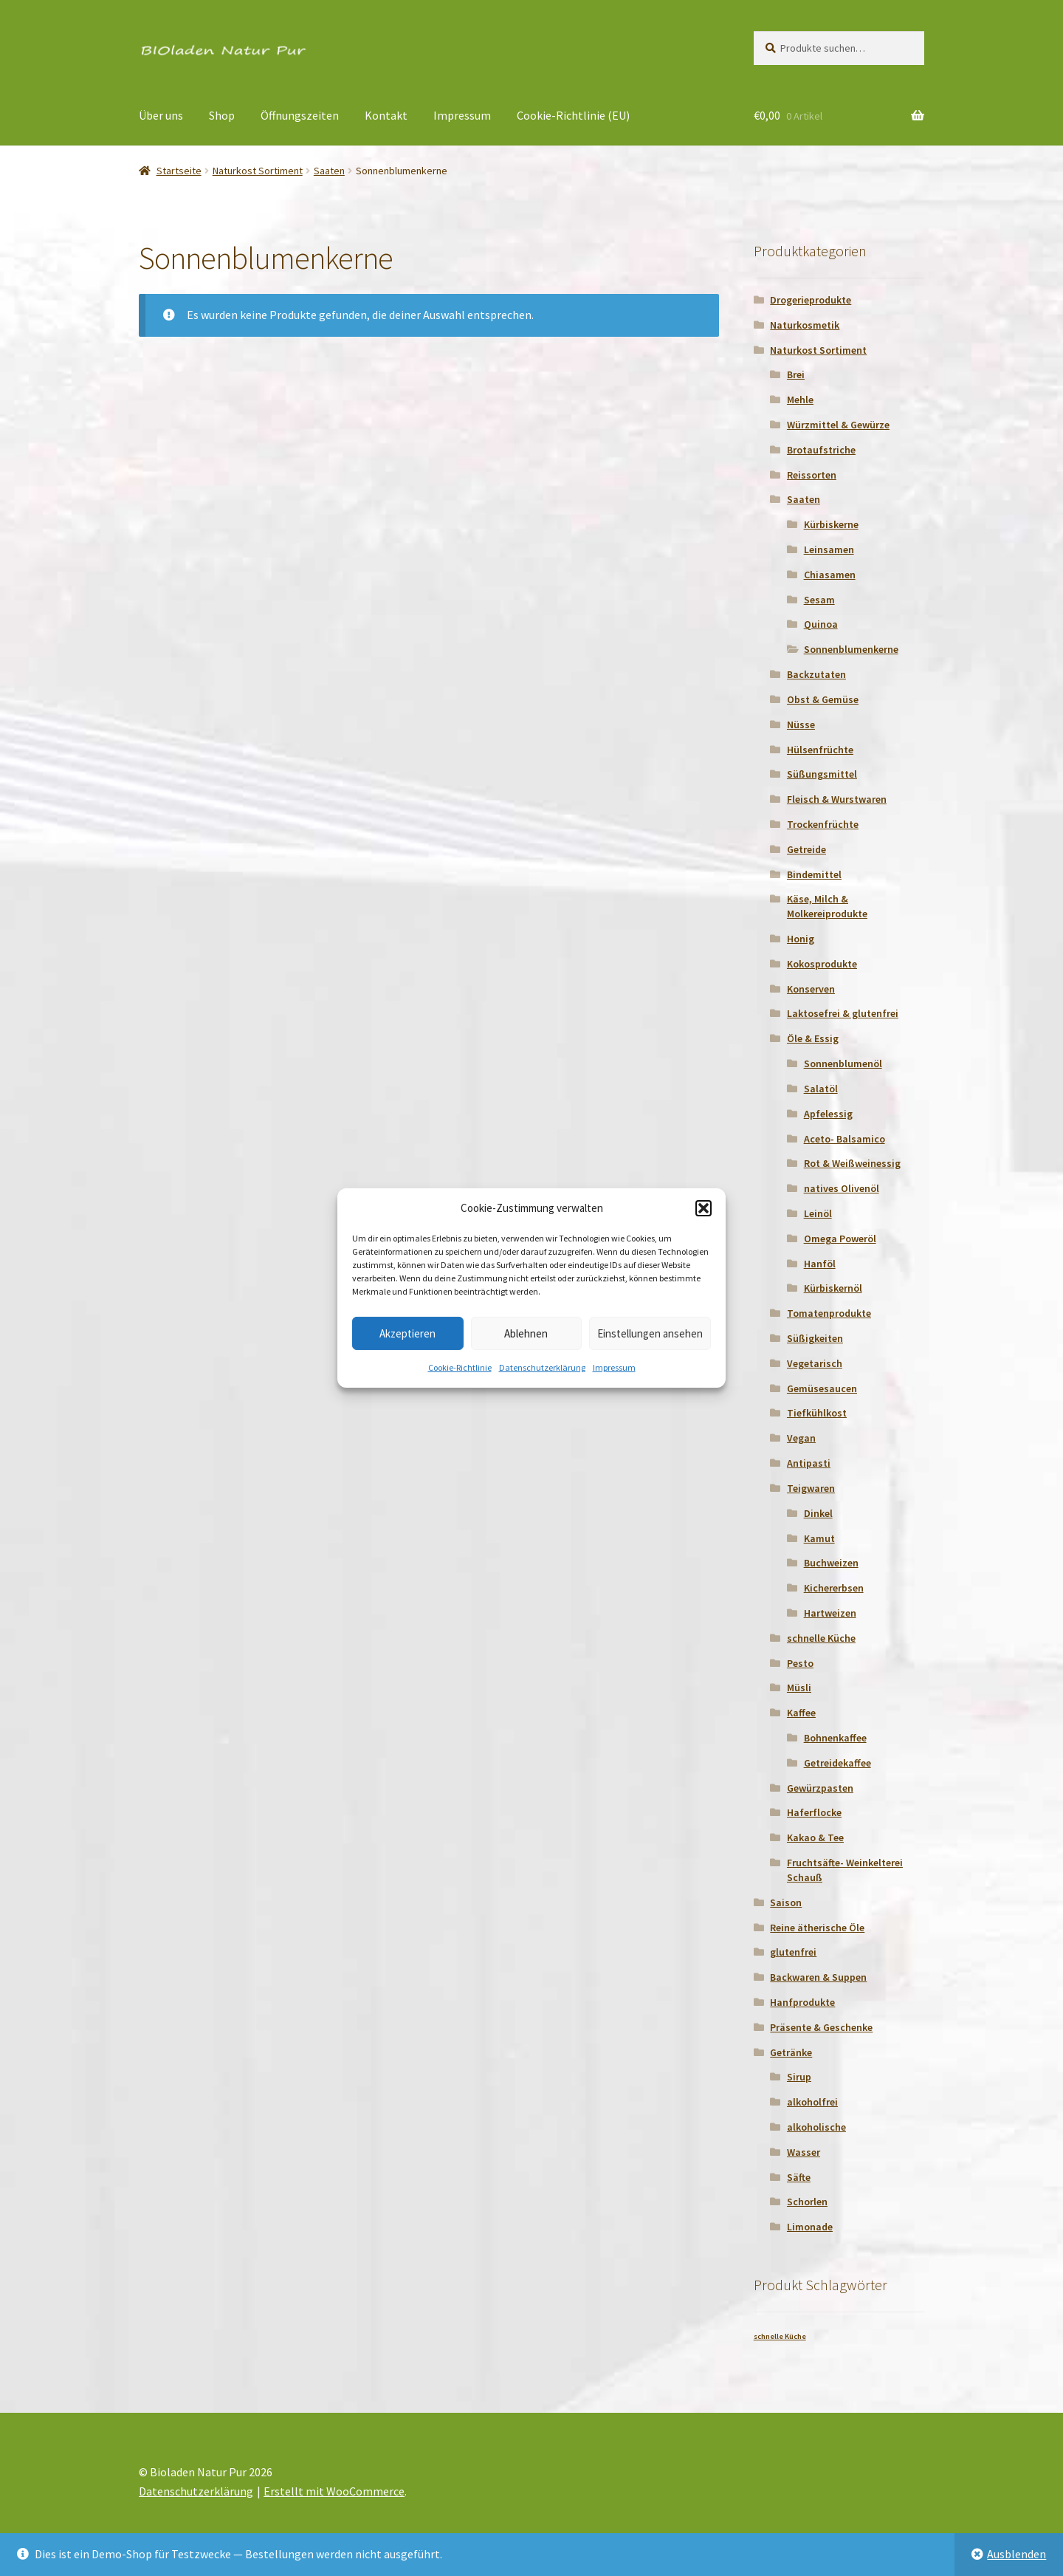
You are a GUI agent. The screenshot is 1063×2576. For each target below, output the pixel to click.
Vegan (801, 1438)
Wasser (803, 2152)
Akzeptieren (407, 1333)
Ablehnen (526, 1333)
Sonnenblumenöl (843, 1063)
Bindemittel (814, 874)
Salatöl (821, 1088)
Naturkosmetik (804, 325)
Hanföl (820, 1263)
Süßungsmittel (822, 774)
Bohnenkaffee (835, 1737)
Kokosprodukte (822, 963)
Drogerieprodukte (810, 299)
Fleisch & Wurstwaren (837, 799)
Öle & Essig (813, 1038)
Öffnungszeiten (300, 115)
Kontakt (386, 115)
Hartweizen (830, 1613)
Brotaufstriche (821, 449)
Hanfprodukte (802, 2002)
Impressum (614, 1367)
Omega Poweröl (840, 1238)
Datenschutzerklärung (542, 1367)
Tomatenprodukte (829, 1313)
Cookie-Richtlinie (460, 1367)
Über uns (161, 115)
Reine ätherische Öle (817, 1927)
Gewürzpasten (820, 1788)
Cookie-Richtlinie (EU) (573, 115)
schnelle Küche (821, 1638)
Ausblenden (1016, 2553)
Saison (786, 1902)
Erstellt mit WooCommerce (334, 2491)
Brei (796, 374)
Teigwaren (811, 1488)
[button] (703, 1208)
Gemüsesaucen (822, 1388)
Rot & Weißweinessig (852, 1163)
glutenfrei (793, 1952)
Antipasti (808, 1463)
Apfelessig (828, 1113)
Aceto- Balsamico (844, 1138)
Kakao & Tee (815, 1837)
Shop (222, 115)
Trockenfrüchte (823, 824)
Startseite (179, 170)
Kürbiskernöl (833, 1288)
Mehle (800, 399)
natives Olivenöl (841, 1188)
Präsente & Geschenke (821, 2027)
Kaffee (801, 1712)
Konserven (811, 989)
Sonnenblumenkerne (851, 649)
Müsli (799, 1687)
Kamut (819, 1538)
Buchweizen (831, 1562)
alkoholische (816, 2127)
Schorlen (807, 2201)
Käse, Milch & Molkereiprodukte (827, 906)
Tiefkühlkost (817, 1412)
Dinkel (818, 1513)
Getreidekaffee (837, 1763)
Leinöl (818, 1213)
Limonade (810, 2226)
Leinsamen (829, 549)
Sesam (819, 599)
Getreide (806, 849)
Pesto (800, 1663)
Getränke (791, 2052)
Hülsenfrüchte (820, 749)
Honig (800, 938)
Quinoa (821, 624)
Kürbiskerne (831, 524)
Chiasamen (830, 574)
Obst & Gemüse (823, 699)
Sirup (799, 2076)
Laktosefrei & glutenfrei (842, 1013)
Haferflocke (814, 1812)
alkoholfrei (812, 2102)
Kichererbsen (834, 1587)
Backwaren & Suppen (818, 1977)
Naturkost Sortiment (258, 170)
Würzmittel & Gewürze (838, 424)
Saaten (329, 170)
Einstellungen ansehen (650, 1333)
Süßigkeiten (815, 1338)
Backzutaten (816, 674)
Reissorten (811, 475)
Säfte (799, 2177)
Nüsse (801, 724)
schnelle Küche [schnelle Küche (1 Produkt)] (780, 2336)
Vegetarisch (814, 1363)
